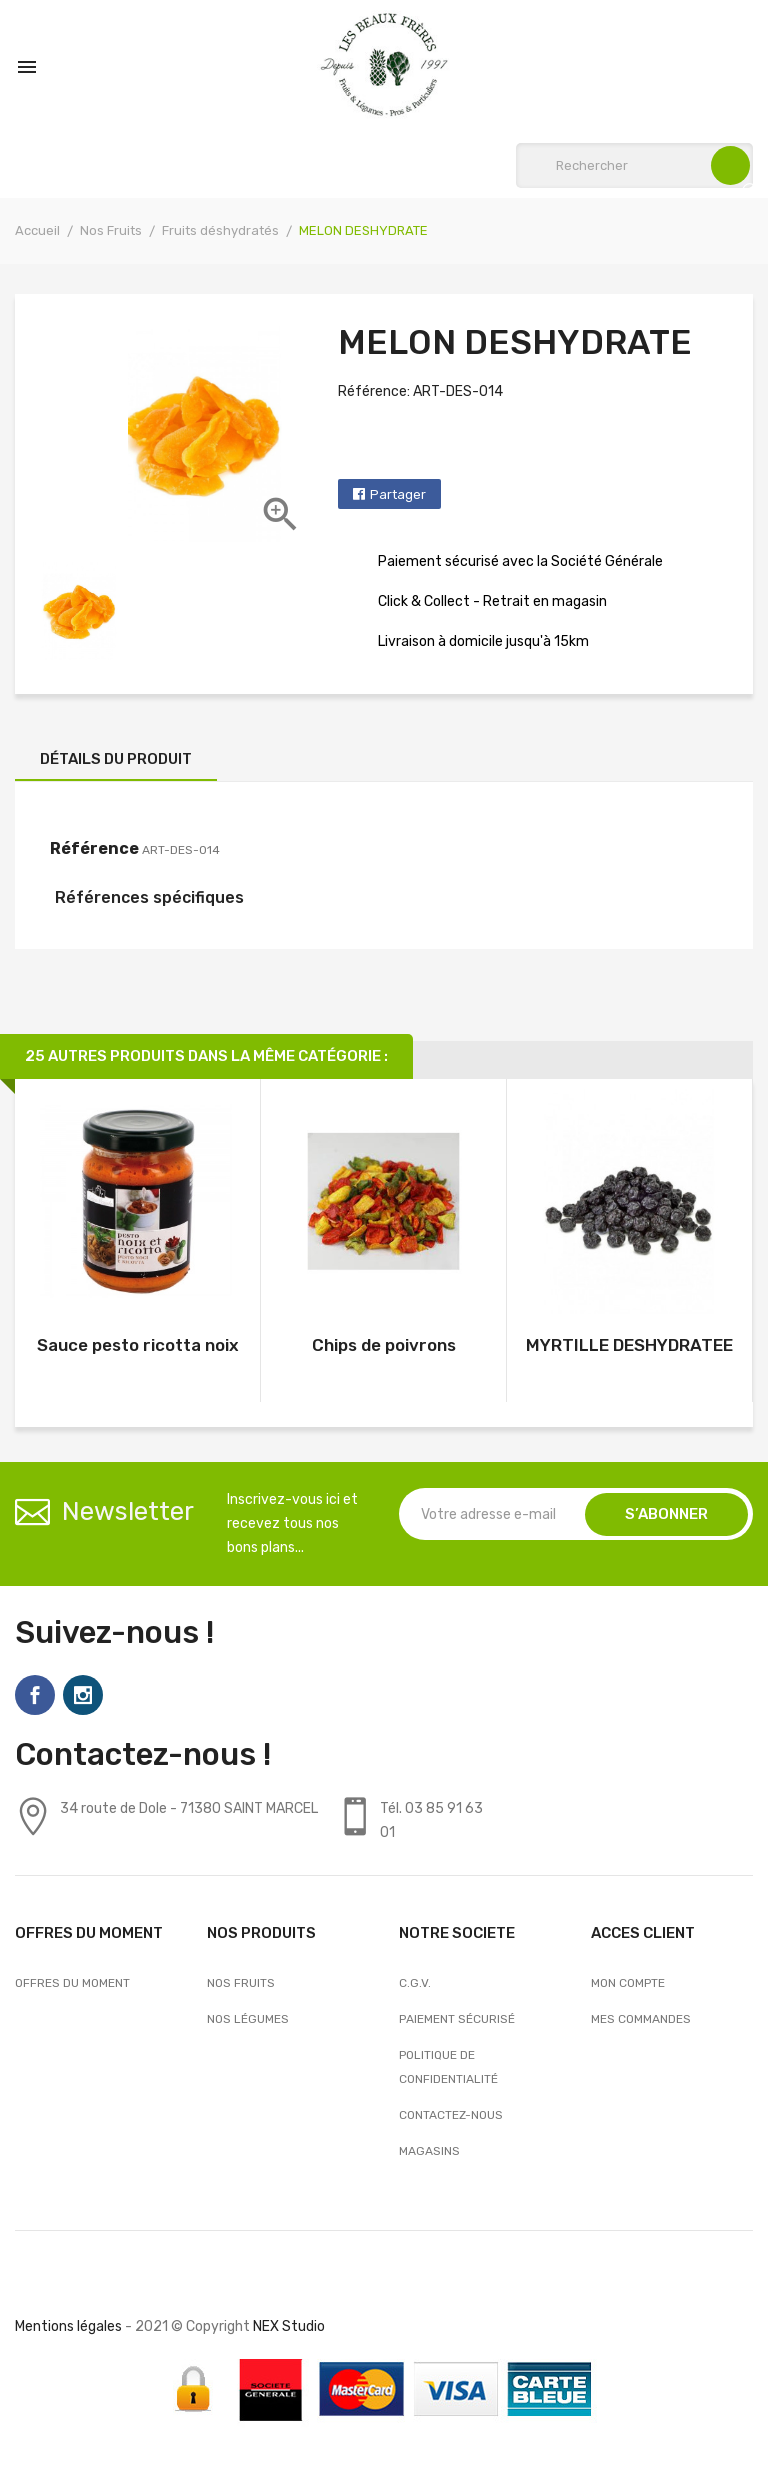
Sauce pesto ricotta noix (138, 1345)
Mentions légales (68, 2326)
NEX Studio (289, 2326)
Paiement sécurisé (457, 2019)
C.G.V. (415, 1983)
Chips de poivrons (384, 1345)
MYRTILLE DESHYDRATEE (629, 1345)
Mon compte (628, 1983)
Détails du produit (116, 759)
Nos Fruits (241, 1983)
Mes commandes (641, 2019)
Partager (398, 494)
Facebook (35, 1695)
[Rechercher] (634, 165)
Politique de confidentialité (448, 2067)
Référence (94, 848)
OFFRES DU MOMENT (72, 1983)
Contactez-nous (451, 2115)
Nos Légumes (248, 2019)
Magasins (429, 2151)
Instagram (83, 1695)
